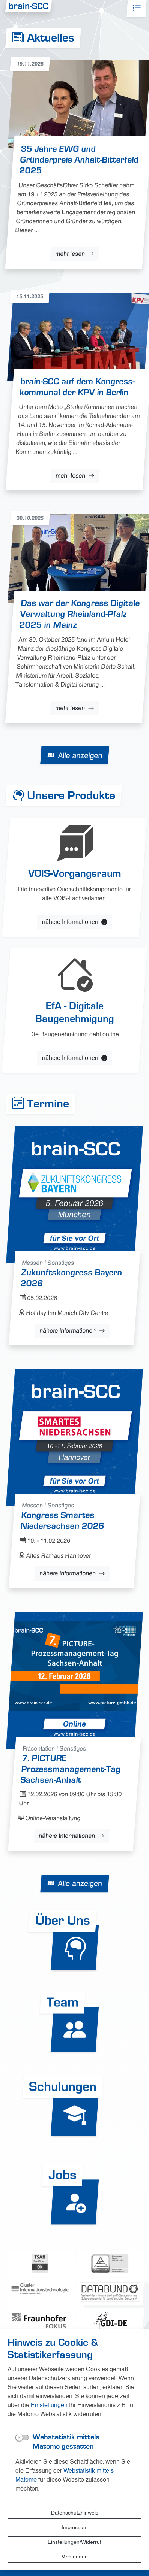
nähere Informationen (67, 1330)
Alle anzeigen (79, 755)
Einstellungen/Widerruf (74, 2542)
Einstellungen (49, 2405)
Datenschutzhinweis (74, 2512)
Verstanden (75, 2556)
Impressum (75, 2527)
